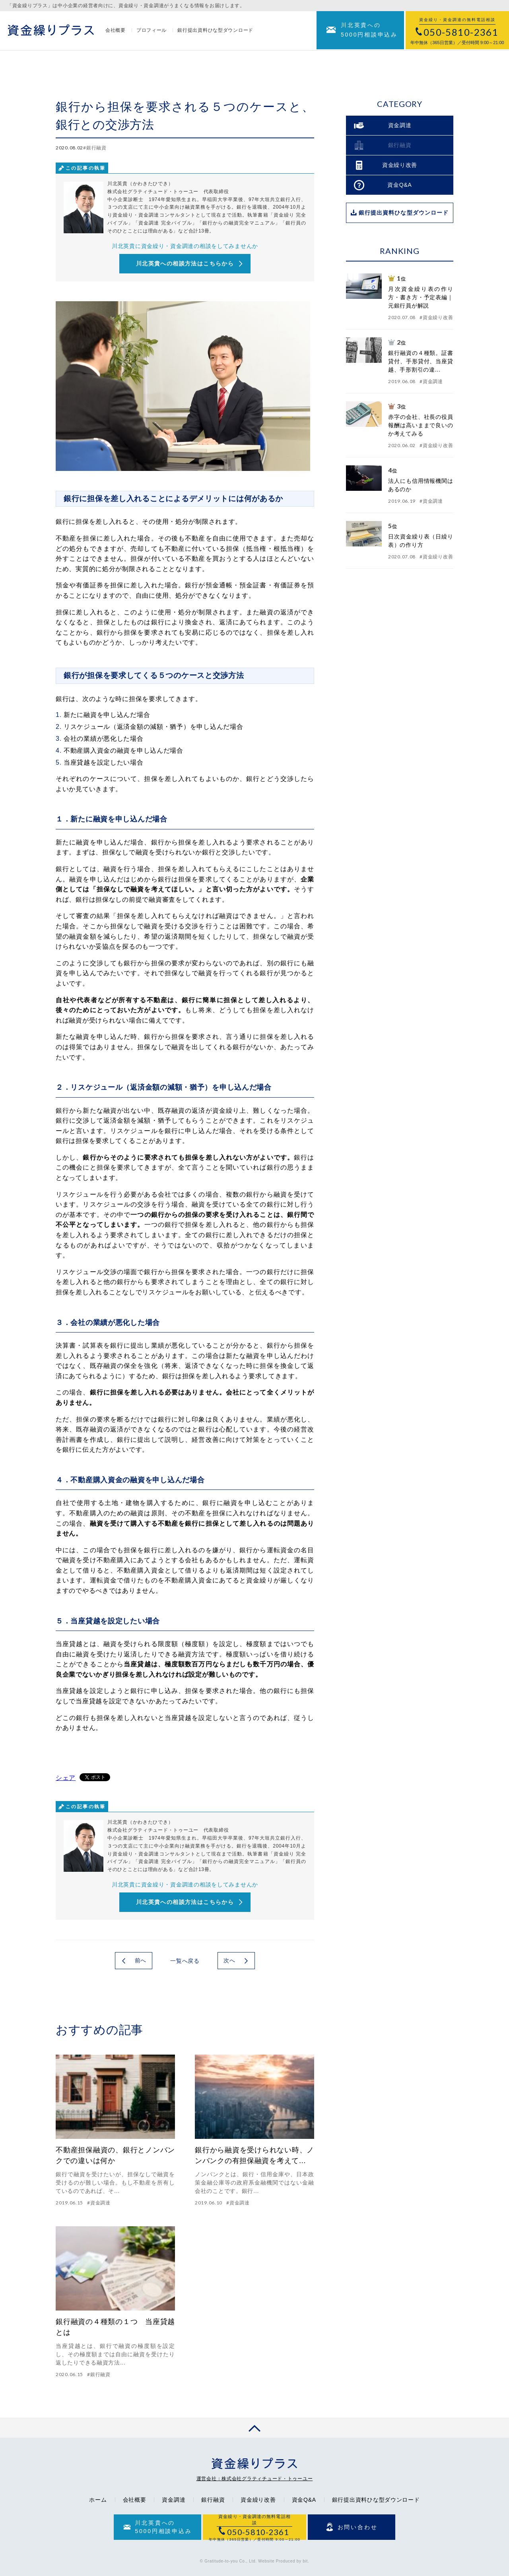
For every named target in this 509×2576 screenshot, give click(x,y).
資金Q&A (304, 2500)
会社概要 (115, 30)
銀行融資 (213, 2500)
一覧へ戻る (185, 1961)
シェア (66, 1777)
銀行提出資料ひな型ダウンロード (215, 30)
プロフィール (151, 30)
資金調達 (173, 2500)
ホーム (98, 2500)
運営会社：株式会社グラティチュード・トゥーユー (254, 2478)
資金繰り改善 (258, 2500)
